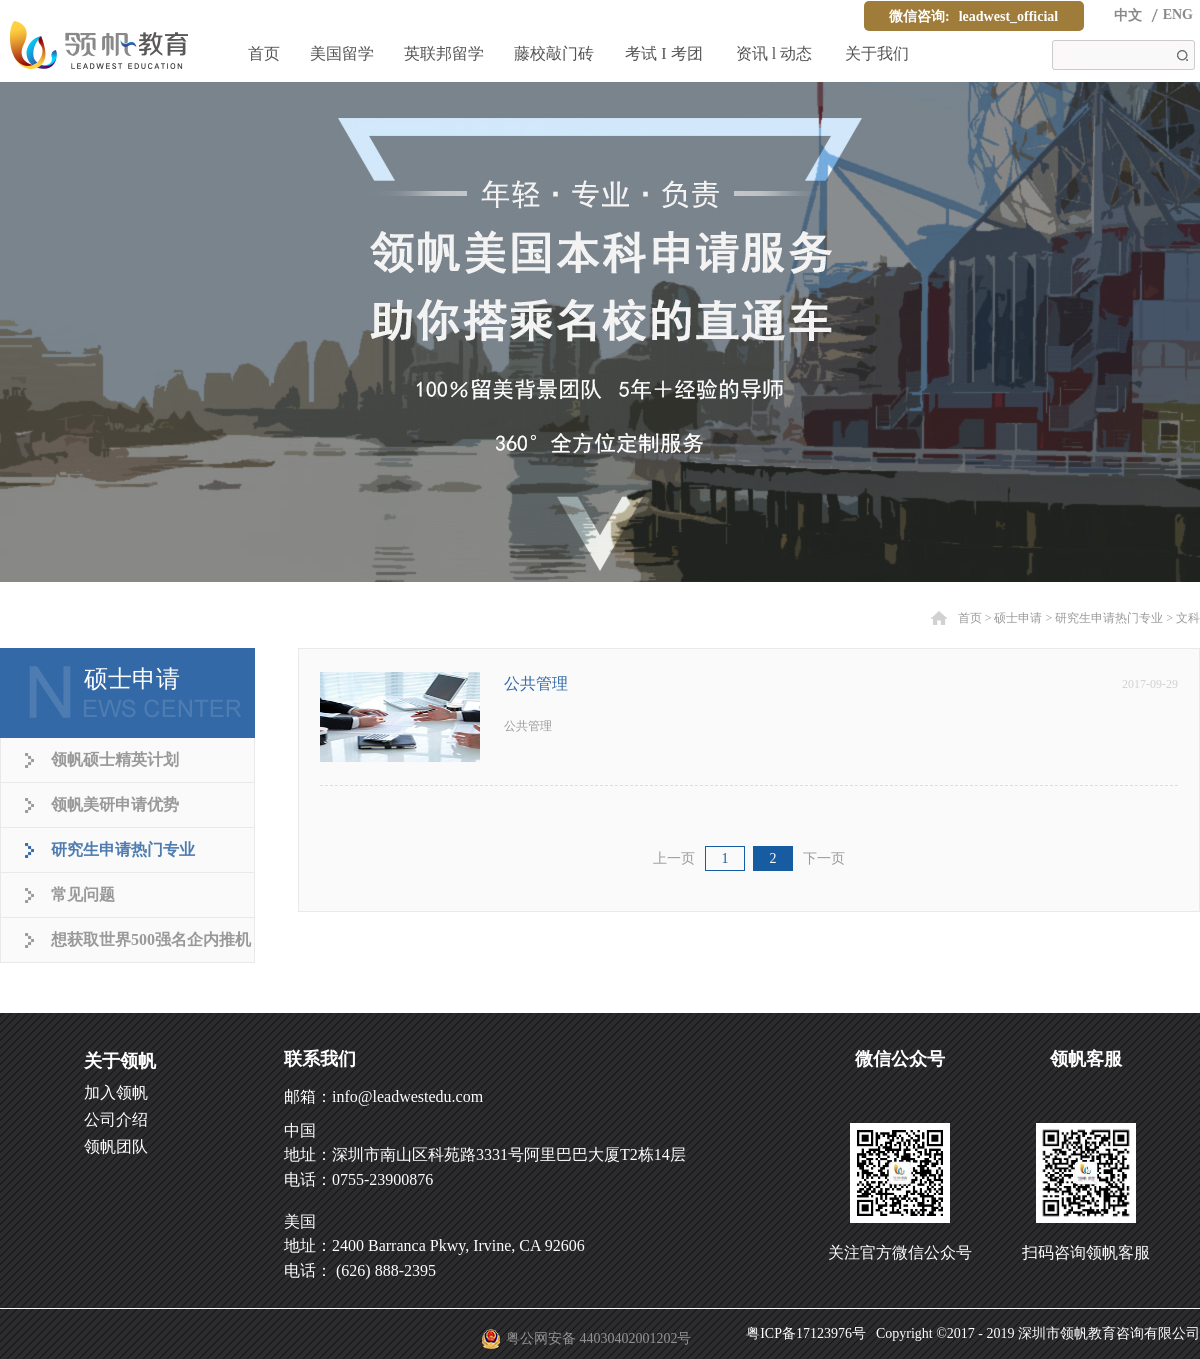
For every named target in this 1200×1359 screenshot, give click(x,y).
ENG (1178, 14)
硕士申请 (1018, 618)
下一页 (824, 858)
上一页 (674, 858)
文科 (1188, 618)
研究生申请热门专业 (1109, 618)
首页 (264, 53)
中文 (1128, 15)
